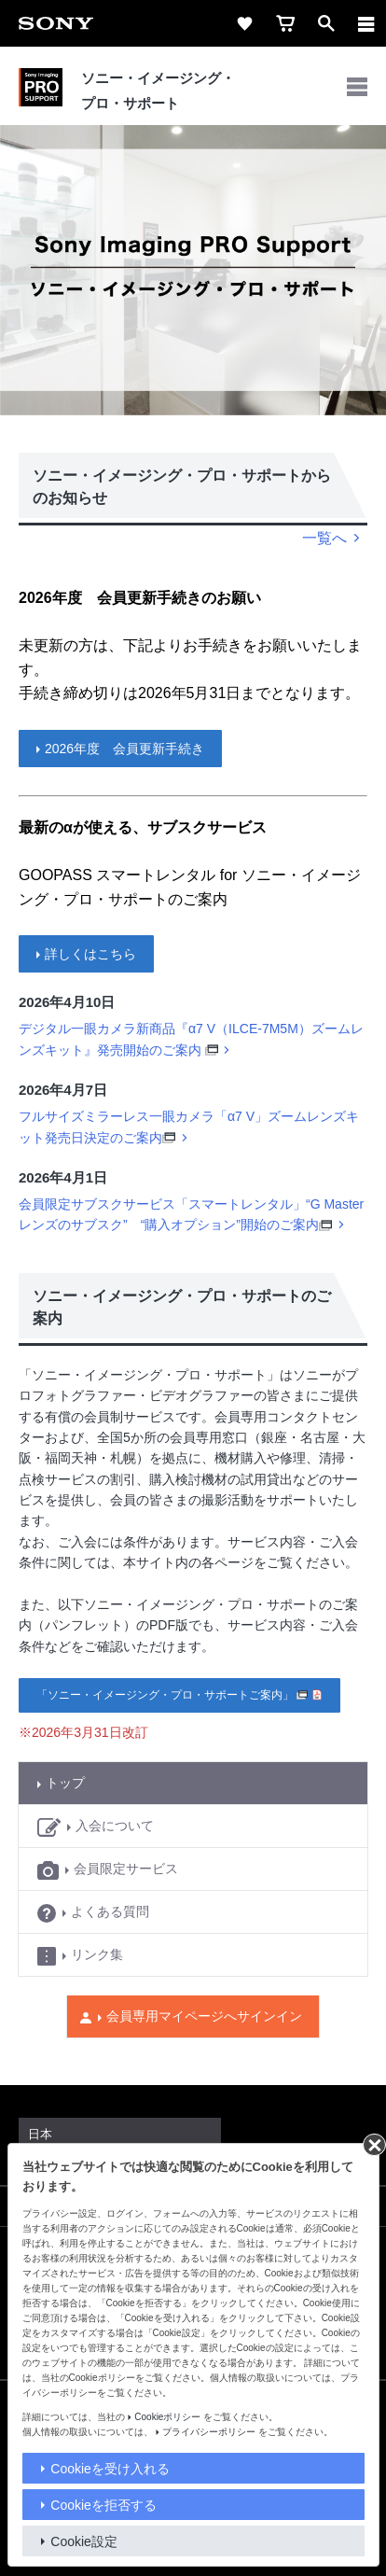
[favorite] (244, 23)
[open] (326, 23)
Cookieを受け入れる (110, 2468)
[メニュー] (366, 23)
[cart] (285, 23)
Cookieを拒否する (103, 2505)
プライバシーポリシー (208, 2432)
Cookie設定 (83, 2541)
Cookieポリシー (167, 2417)
